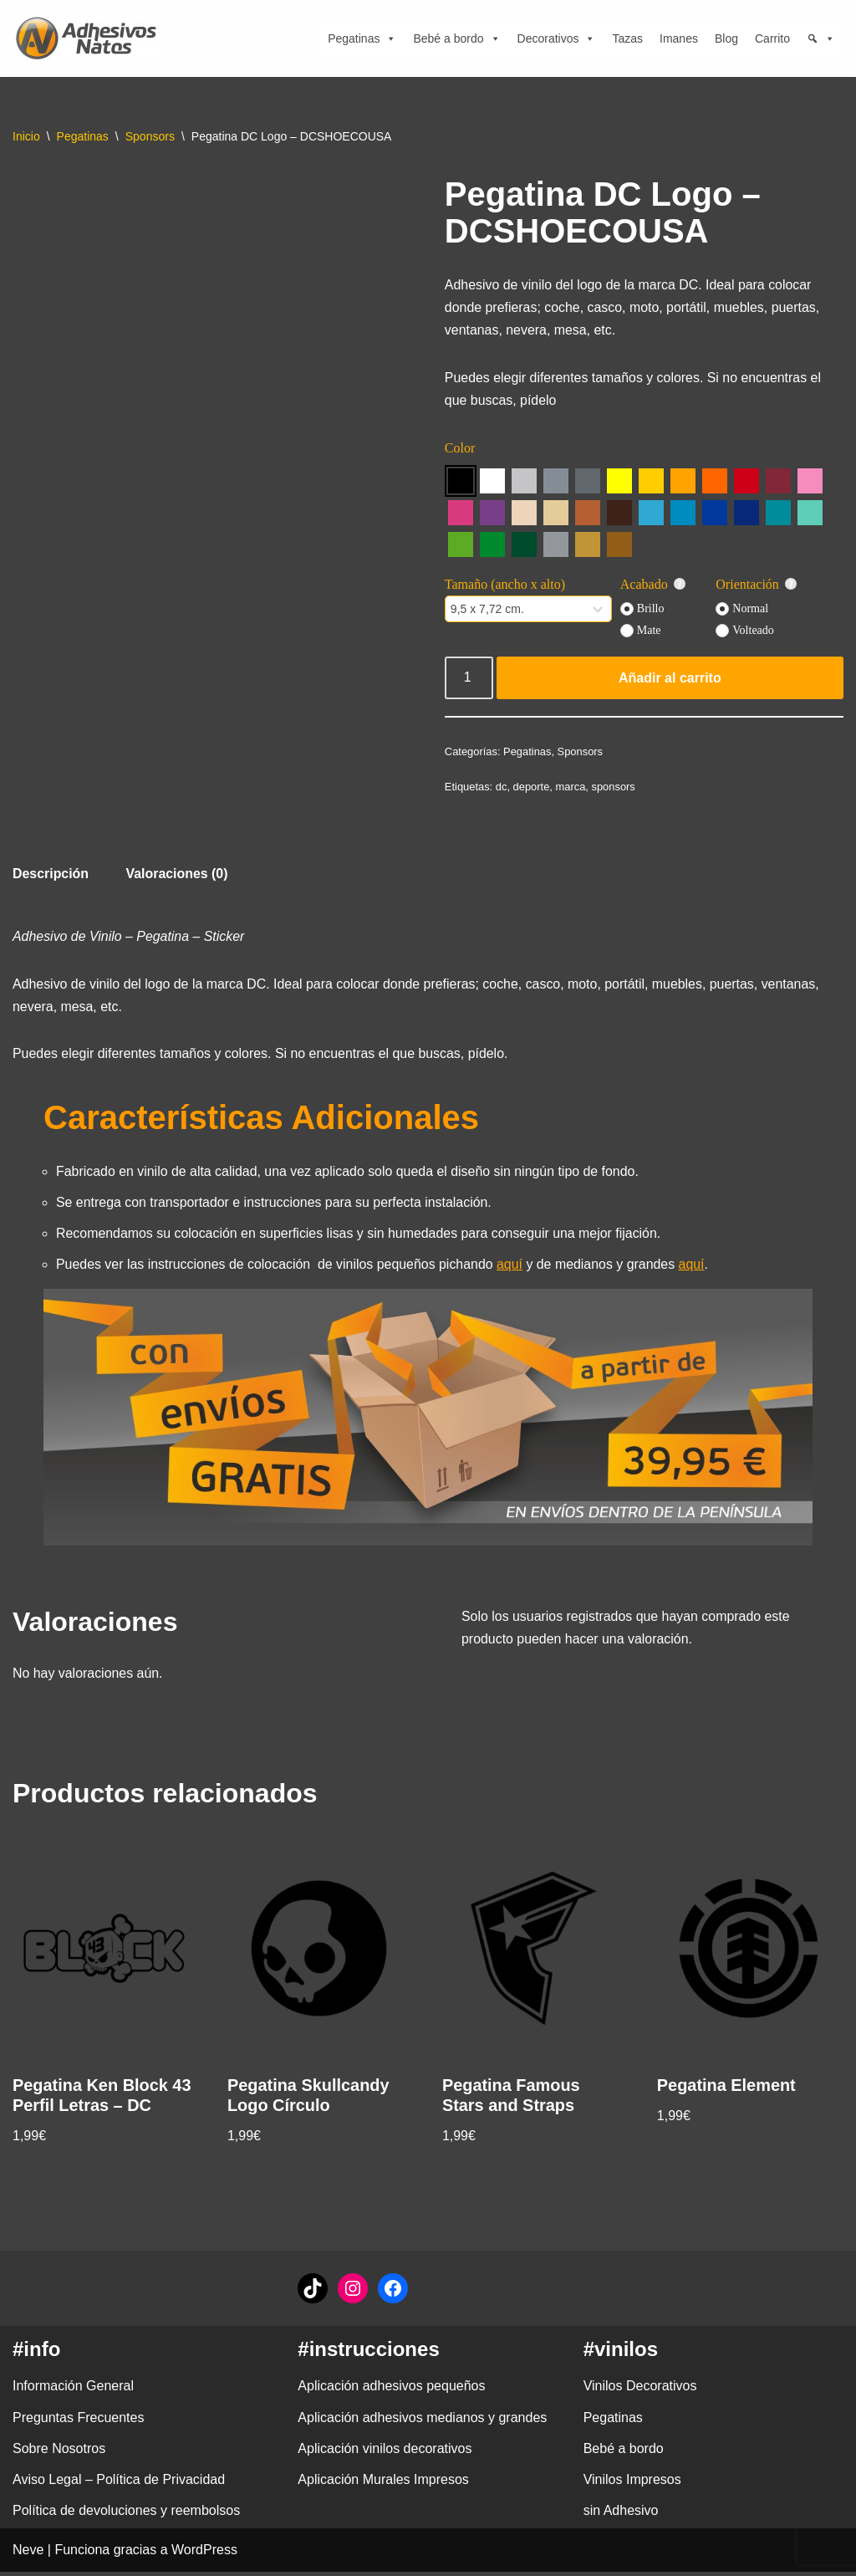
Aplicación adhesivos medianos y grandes (422, 2422)
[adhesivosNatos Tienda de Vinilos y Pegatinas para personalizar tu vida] (90, 38)
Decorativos (556, 38)
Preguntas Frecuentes (78, 2422)
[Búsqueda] (820, 38)
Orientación (756, 585)
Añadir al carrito (670, 679)
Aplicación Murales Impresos (383, 2483)
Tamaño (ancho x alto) (505, 585)
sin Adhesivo (621, 2515)
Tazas (627, 38)
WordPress (204, 2555)
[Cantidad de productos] (469, 679)
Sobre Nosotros (59, 2453)
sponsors (614, 788)
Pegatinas (362, 38)
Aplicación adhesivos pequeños (391, 2391)
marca (571, 788)
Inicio (26, 136)
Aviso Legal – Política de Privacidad (119, 2483)
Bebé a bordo (456, 38)
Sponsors (150, 136)
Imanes (679, 38)
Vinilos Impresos (632, 2483)
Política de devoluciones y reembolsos (126, 2515)
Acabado (653, 585)
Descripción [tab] (51, 876)
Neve (28, 2555)
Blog (726, 38)
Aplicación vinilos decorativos (384, 2453)
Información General (73, 2391)
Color (460, 449)
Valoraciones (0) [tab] (177, 876)
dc (501, 788)
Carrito (772, 38)
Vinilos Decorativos (640, 2391)
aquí (512, 1268)
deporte (531, 788)
